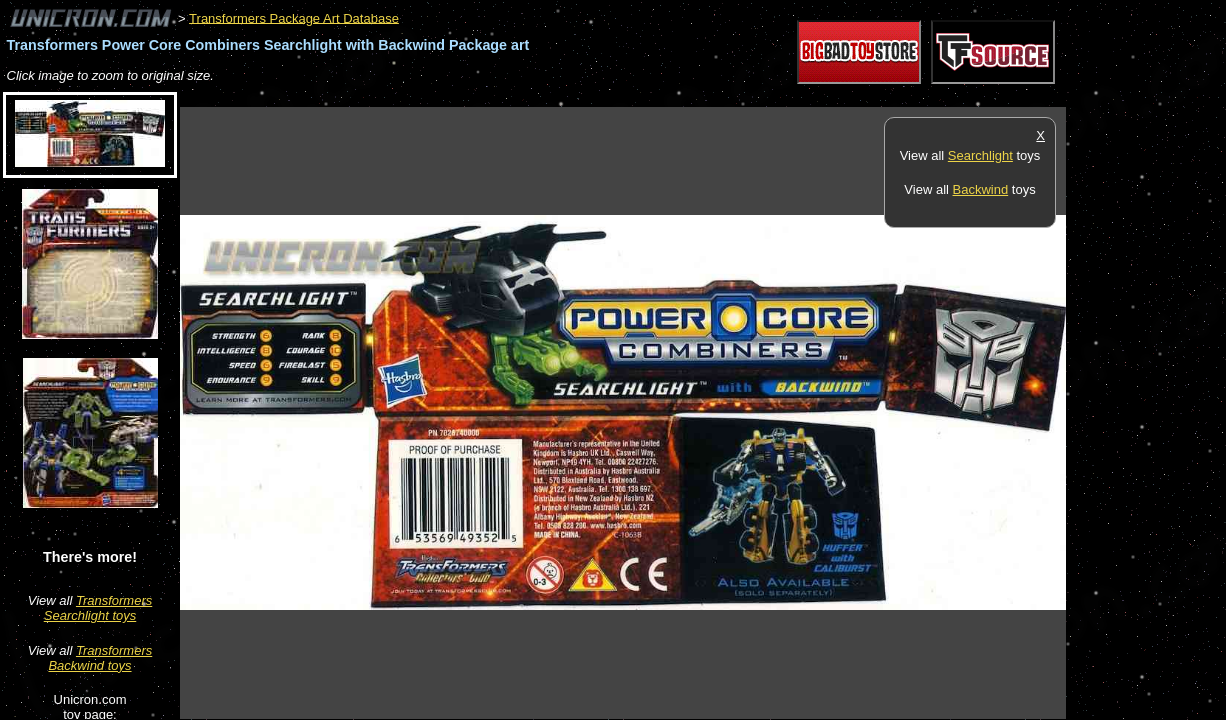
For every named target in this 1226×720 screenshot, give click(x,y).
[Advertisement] (544, 96)
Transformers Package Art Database (294, 17)
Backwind (981, 189)
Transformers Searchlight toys (98, 608)
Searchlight (980, 155)
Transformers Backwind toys (100, 658)
